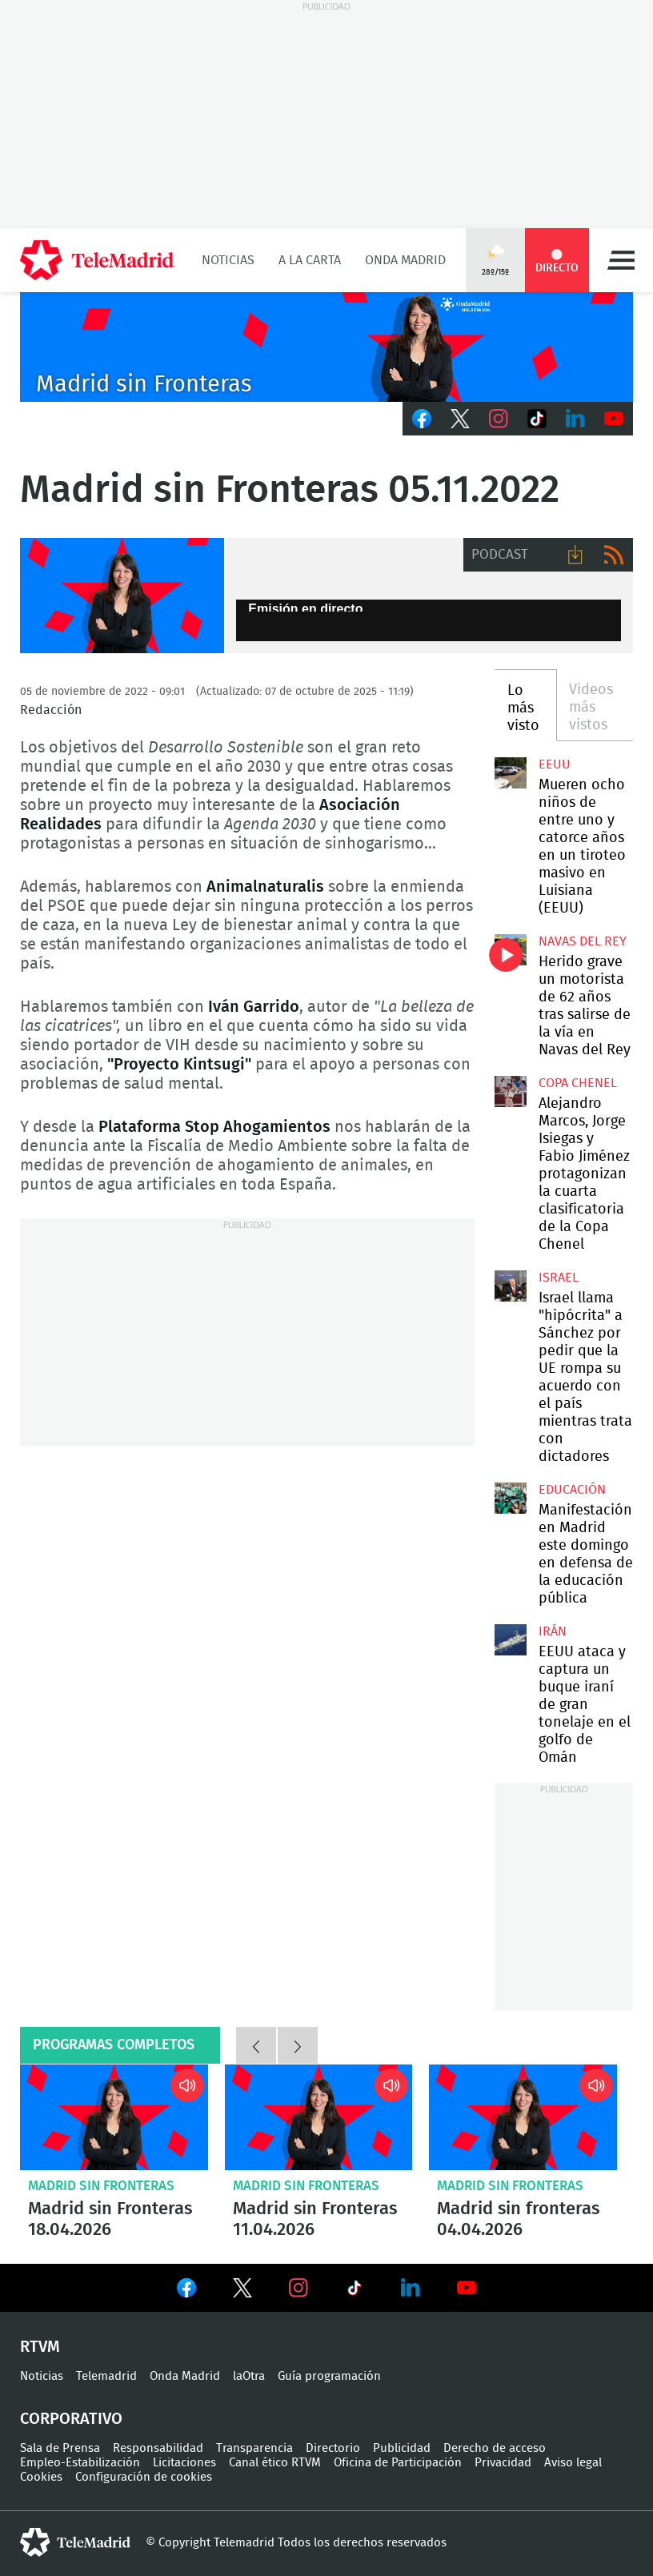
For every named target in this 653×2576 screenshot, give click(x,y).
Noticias (228, 260)
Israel (559, 1277)
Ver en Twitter (242, 2291)
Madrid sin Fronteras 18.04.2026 (114, 2117)
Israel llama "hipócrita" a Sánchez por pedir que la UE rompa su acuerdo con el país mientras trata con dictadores (510, 1286)
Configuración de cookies (143, 2477)
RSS (614, 555)
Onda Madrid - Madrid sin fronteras (122, 595)
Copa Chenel (578, 1083)
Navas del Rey (583, 941)
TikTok (537, 418)
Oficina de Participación (398, 2463)
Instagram (498, 418)
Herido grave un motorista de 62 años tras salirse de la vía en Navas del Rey (510, 949)
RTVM (40, 2347)
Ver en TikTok (355, 2291)
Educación (572, 1489)
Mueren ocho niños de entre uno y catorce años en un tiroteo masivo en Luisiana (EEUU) (510, 772)
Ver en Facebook (186, 2291)
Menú (621, 260)
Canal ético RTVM (275, 2463)
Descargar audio (575, 555)
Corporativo (71, 2419)
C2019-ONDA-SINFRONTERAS (326, 347)
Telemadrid (106, 2376)
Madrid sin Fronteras (101, 2186)
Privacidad (503, 2463)
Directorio (333, 2448)
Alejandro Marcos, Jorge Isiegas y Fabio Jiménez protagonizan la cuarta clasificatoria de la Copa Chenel (510, 1091)
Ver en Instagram (298, 2288)
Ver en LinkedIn (411, 2288)
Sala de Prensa (60, 2448)
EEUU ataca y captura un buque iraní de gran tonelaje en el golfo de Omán (510, 1639)
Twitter (460, 418)
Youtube (614, 418)
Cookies (41, 2477)
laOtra (249, 2376)
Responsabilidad (158, 2448)
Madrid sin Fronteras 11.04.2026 (319, 2117)
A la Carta (309, 260)
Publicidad (402, 2448)
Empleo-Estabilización (80, 2463)
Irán (553, 1631)
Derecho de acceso (494, 2448)
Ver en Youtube (467, 2288)
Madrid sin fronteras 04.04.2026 (523, 2117)
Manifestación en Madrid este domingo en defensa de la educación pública (510, 1498)
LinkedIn (575, 418)
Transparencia (254, 2448)
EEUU (555, 764)
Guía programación (329, 2376)
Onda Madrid (405, 260)
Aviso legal (573, 2463)
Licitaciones (184, 2463)
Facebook (422, 418)
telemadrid (75, 2542)
